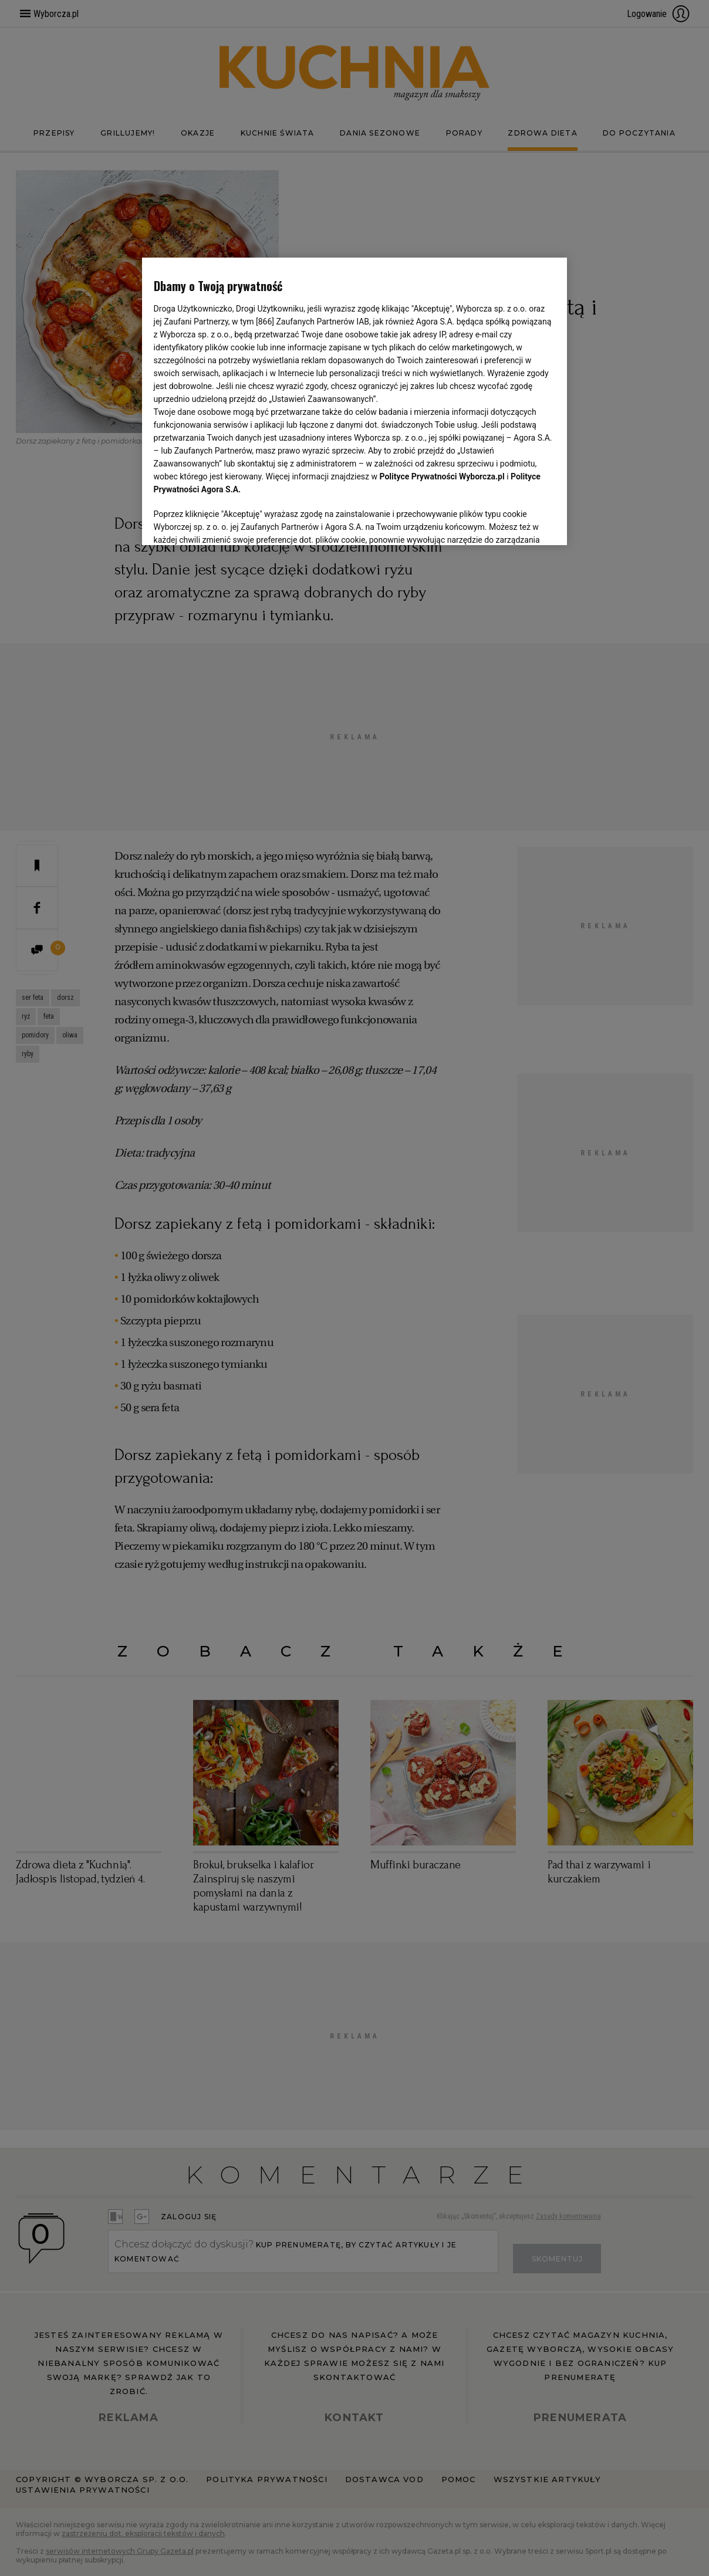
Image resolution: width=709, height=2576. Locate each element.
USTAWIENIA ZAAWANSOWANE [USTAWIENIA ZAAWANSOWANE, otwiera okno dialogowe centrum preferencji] (230, 521)
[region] (355, 400)
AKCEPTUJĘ (516, 522)
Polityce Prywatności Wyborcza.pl (442, 325)
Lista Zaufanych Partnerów (424, 490)
